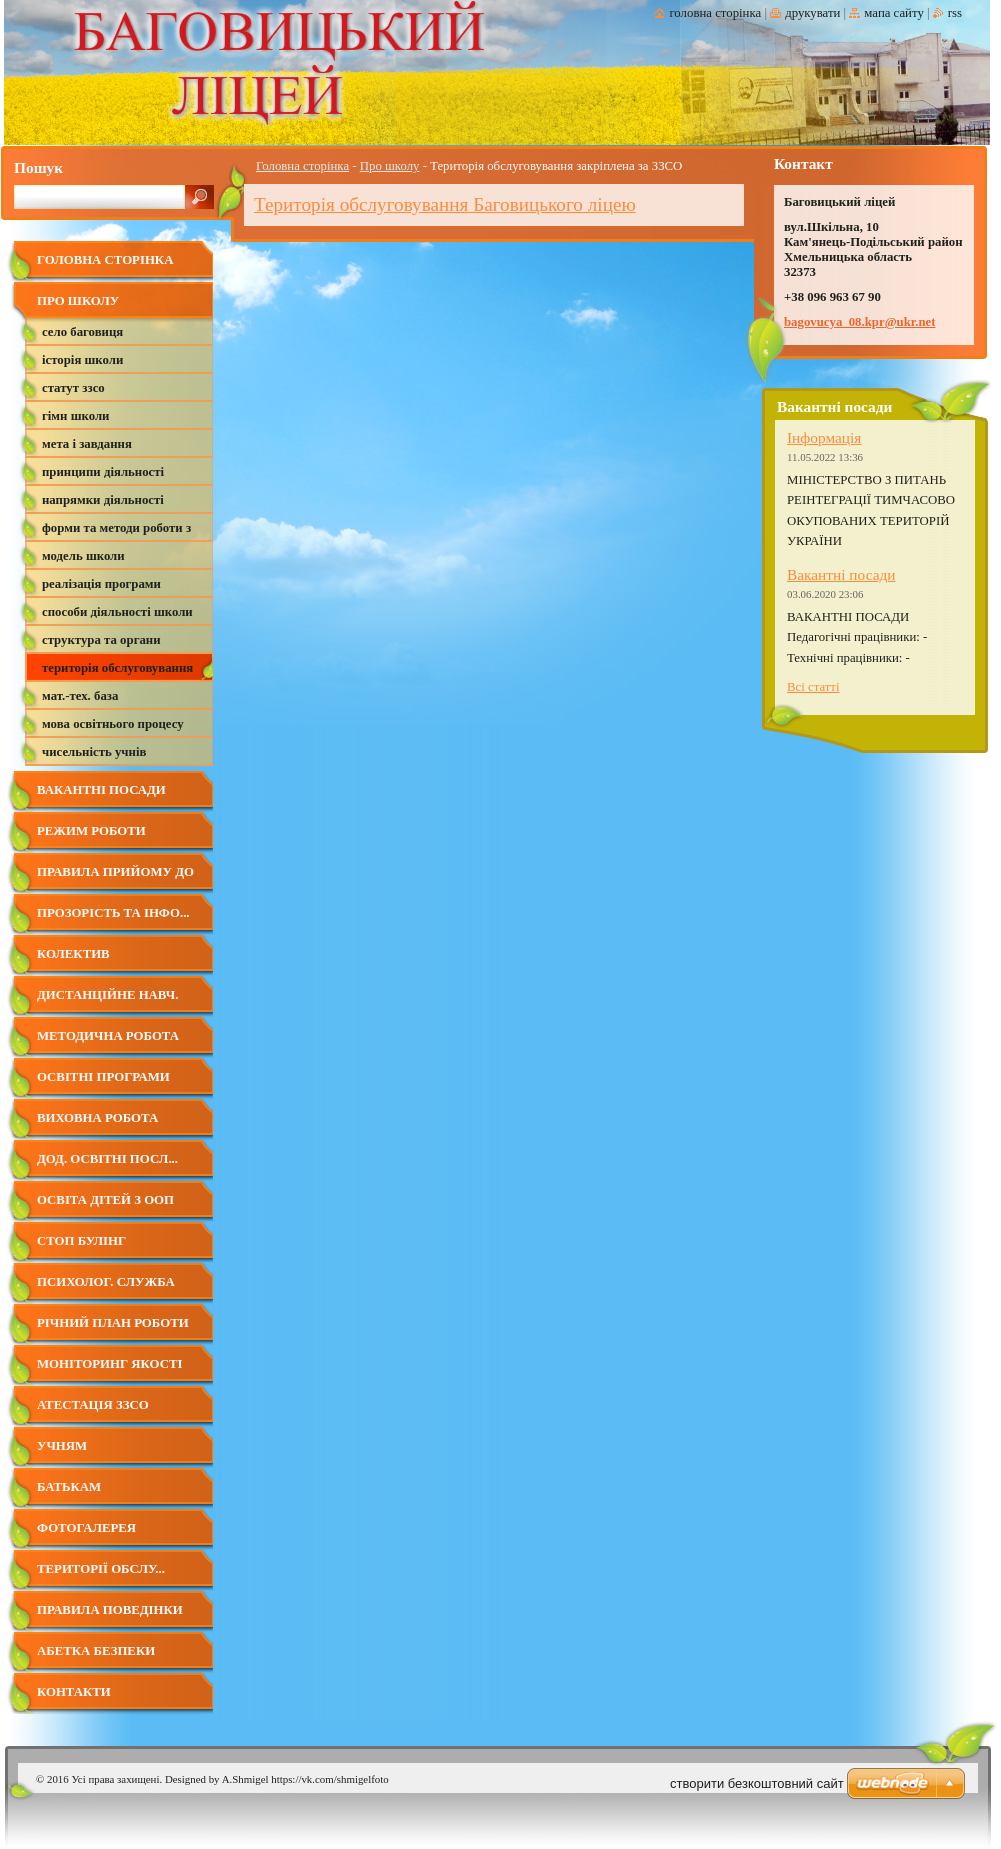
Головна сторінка (302, 166)
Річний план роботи (113, 1323)
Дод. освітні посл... (107, 1159)
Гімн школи (75, 416)
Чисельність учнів (94, 752)
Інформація (824, 437)
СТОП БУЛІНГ (81, 1241)
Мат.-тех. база (80, 696)
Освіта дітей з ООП (105, 1200)
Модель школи (83, 556)
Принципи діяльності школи (103, 475)
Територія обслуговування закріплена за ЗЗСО (117, 671)
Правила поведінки (110, 1610)
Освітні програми (103, 1077)
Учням (62, 1446)
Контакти (74, 1692)
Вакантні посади (101, 790)
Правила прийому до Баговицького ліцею (117, 879)
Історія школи (82, 360)
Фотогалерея (86, 1528)
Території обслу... (101, 1569)
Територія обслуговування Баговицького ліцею (445, 204)
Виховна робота (97, 1118)
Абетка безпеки (96, 1651)
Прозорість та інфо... (113, 913)
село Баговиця (82, 332)
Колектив (73, 954)
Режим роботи (91, 831)
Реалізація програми (101, 584)
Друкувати (812, 13)
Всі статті (813, 687)
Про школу (390, 166)
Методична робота (108, 1036)
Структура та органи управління (101, 643)
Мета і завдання (87, 444)
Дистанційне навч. (107, 995)
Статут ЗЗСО (73, 388)
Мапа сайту (893, 13)
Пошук (38, 167)
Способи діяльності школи (117, 612)
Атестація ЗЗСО (93, 1405)
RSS (955, 13)
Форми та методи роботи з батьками (116, 531)
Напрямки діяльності (103, 500)
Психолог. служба (106, 1282)
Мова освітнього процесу (113, 724)
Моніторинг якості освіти (109, 1371)
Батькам (69, 1487)
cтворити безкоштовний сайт (757, 1783)
